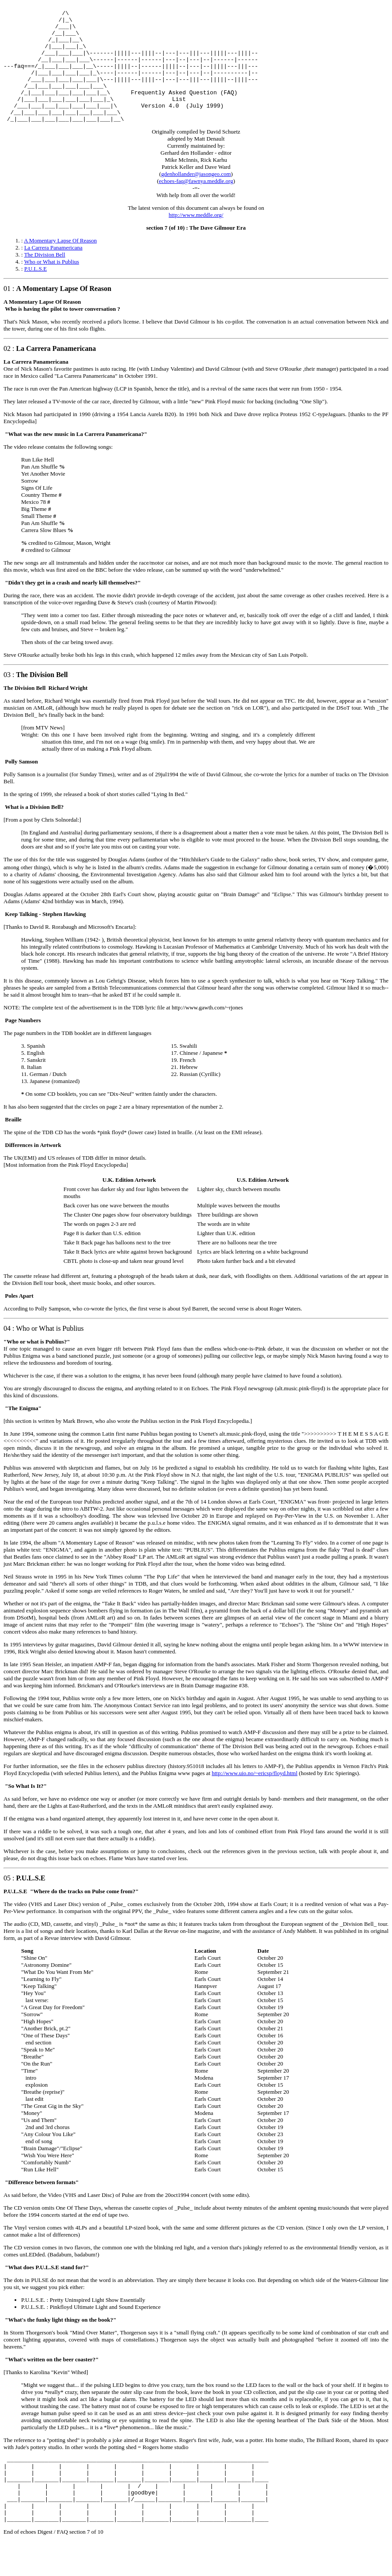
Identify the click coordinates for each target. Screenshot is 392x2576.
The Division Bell (44, 278)
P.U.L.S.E (35, 292)
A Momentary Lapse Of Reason (60, 264)
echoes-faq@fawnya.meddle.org (196, 204)
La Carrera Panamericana (53, 271)
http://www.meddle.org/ (196, 238)
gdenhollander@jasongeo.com (196, 197)
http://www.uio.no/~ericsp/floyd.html (254, 1797)
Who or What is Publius (51, 285)
